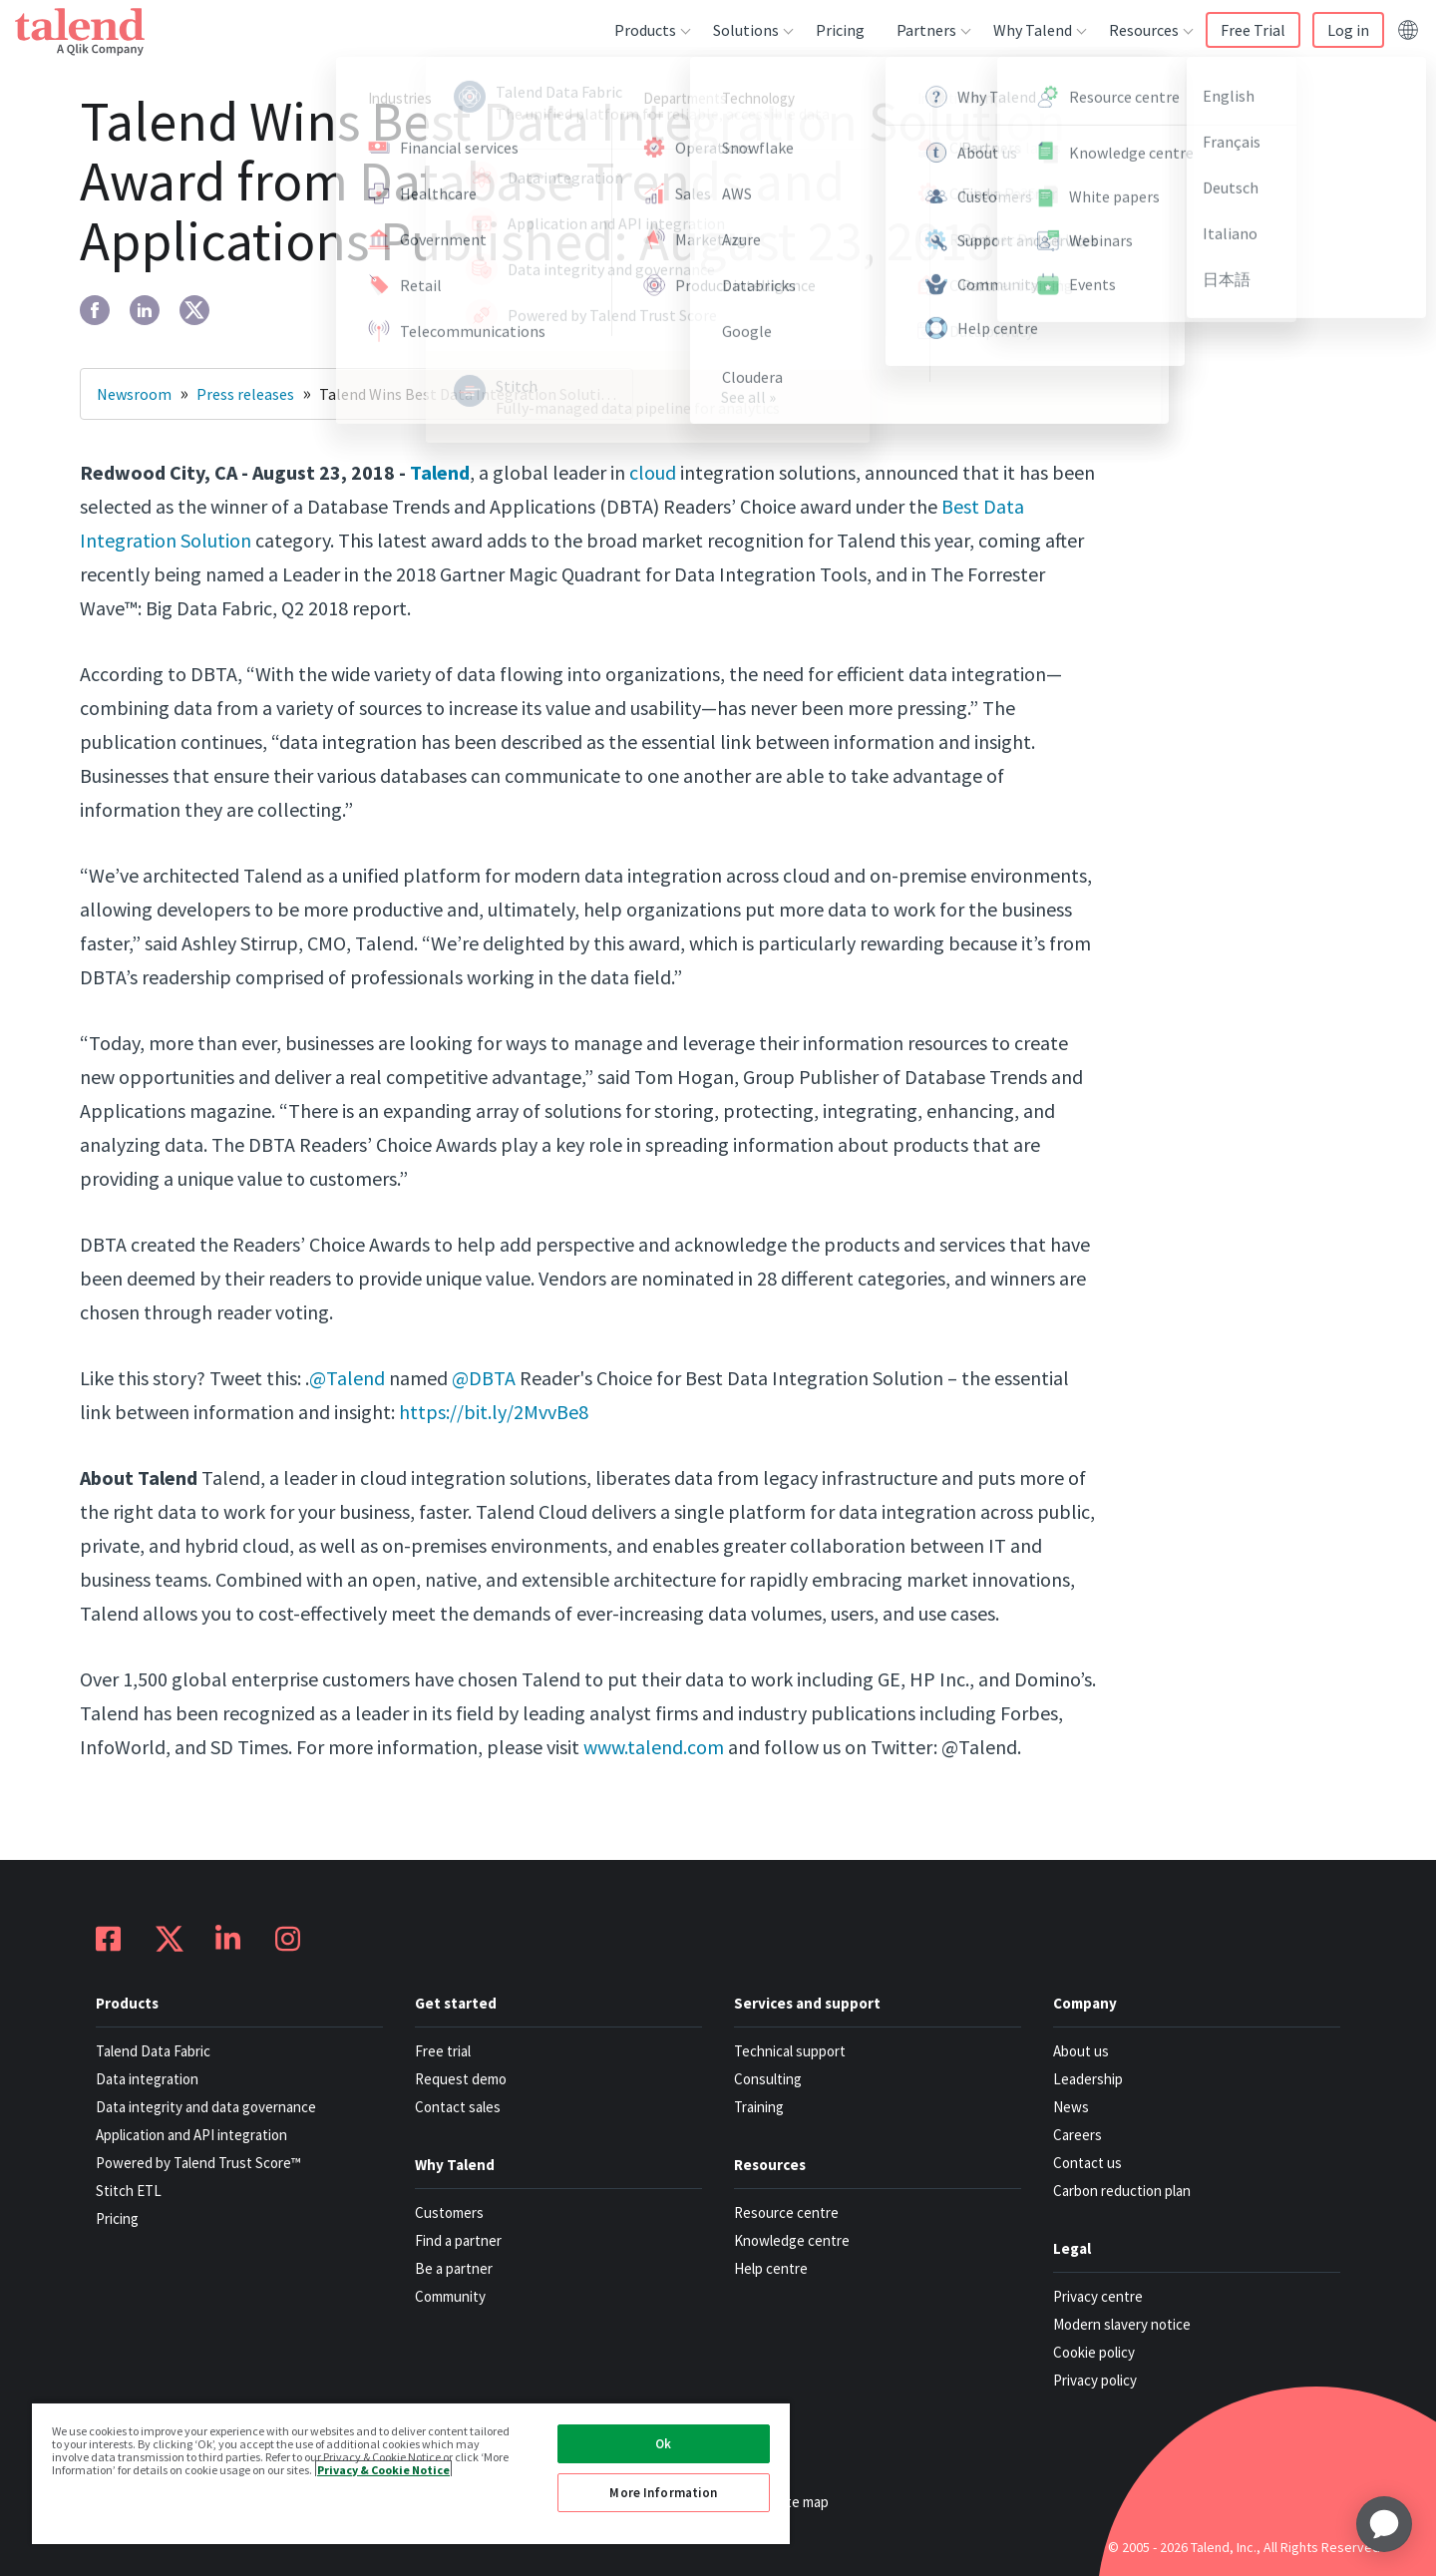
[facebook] (95, 310)
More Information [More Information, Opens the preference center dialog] (663, 2492)
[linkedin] (145, 310)
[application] (1384, 2524)
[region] (411, 2472)
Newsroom (134, 394)
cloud (652, 472)
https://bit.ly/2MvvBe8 (491, 1411)
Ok (663, 2443)
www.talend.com (653, 1746)
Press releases (245, 394)
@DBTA (484, 1377)
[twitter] (194, 310)
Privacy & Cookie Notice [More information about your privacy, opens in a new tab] (383, 2468)
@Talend (347, 1377)
